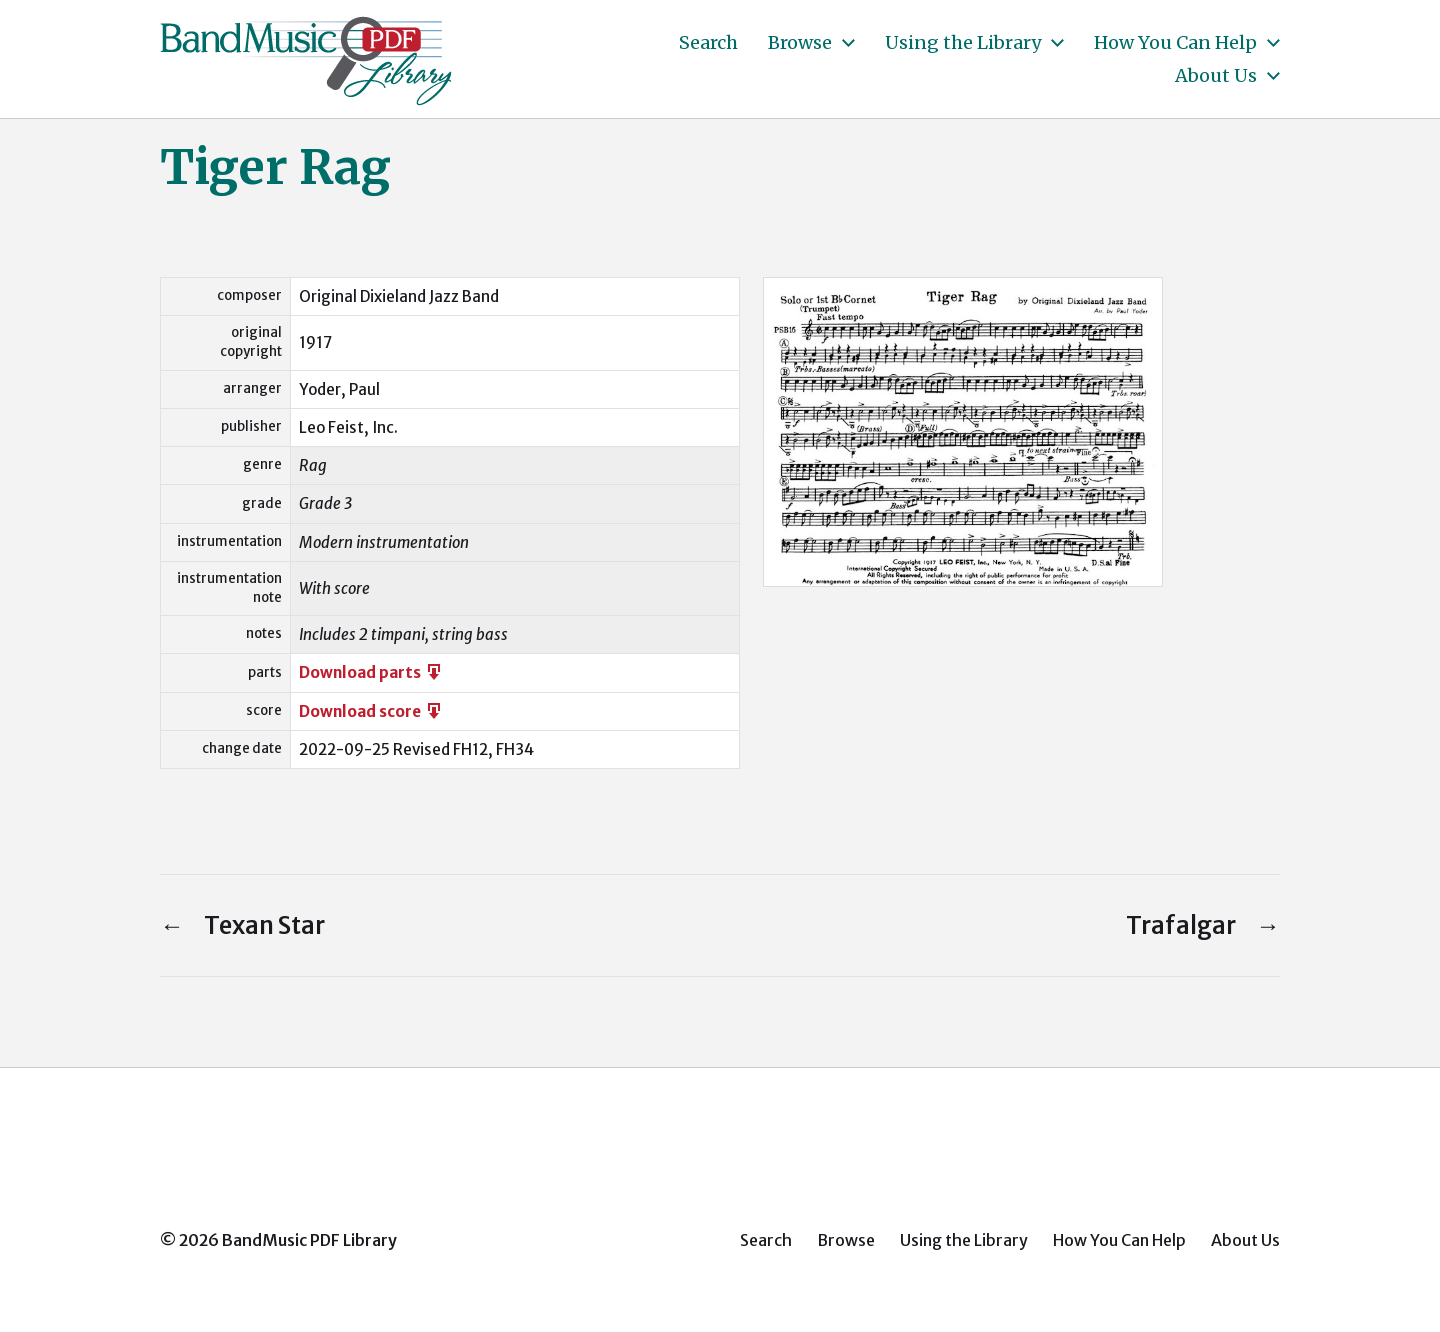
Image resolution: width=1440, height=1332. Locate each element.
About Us (1216, 76)
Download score (371, 711)
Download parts (371, 672)
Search (708, 43)
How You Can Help (1175, 43)
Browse (800, 43)
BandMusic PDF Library (309, 1240)
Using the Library (963, 43)
